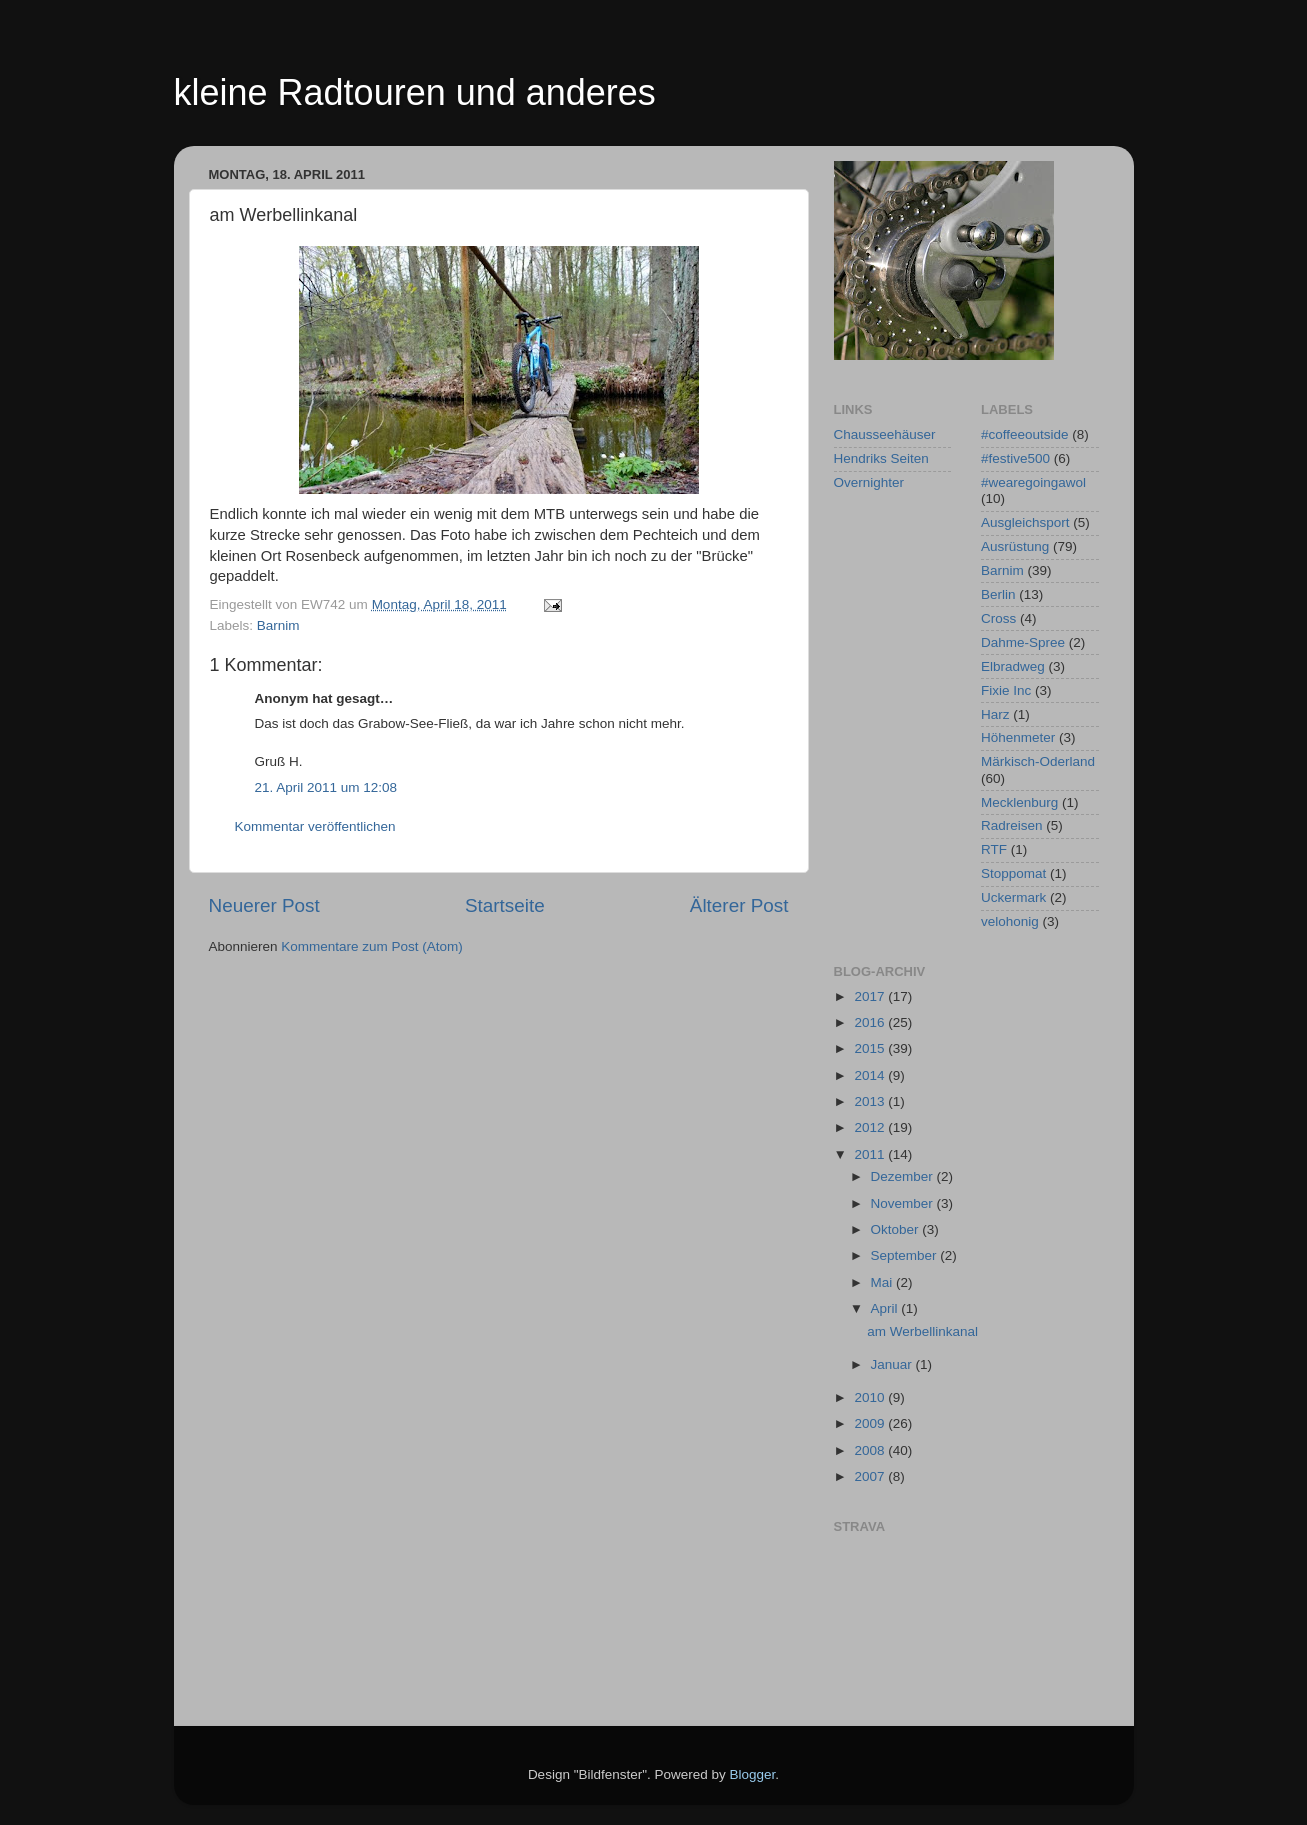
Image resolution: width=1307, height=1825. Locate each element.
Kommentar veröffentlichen (315, 826)
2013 (871, 1101)
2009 (871, 1423)
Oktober (897, 1229)
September (906, 1255)
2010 (871, 1397)
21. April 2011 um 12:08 (326, 787)
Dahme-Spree (1023, 642)
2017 (871, 996)
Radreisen (1012, 825)
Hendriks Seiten (881, 458)
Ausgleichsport (1025, 522)
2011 (871, 1154)
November (904, 1203)
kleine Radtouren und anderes (415, 92)
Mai (884, 1282)
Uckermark (1013, 897)
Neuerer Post (264, 905)
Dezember (904, 1176)
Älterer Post (739, 905)
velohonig (1010, 921)
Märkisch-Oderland (1038, 761)
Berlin (998, 594)
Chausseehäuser (885, 434)
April (886, 1308)
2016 (871, 1022)
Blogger (753, 1774)
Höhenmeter (1018, 737)
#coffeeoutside (1025, 434)
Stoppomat (1013, 873)
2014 (871, 1075)
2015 (871, 1048)
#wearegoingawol (1033, 482)
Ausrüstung (1015, 546)
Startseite (505, 905)
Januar (893, 1364)
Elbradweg (1013, 666)
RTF (994, 849)
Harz (995, 714)
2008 (871, 1450)
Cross (998, 618)
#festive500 (1015, 458)
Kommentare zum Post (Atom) (372, 946)
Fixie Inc (1006, 690)
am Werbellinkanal (922, 1331)
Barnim (278, 625)
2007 (871, 1476)
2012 (871, 1127)
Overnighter (869, 482)
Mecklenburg (1019, 802)
